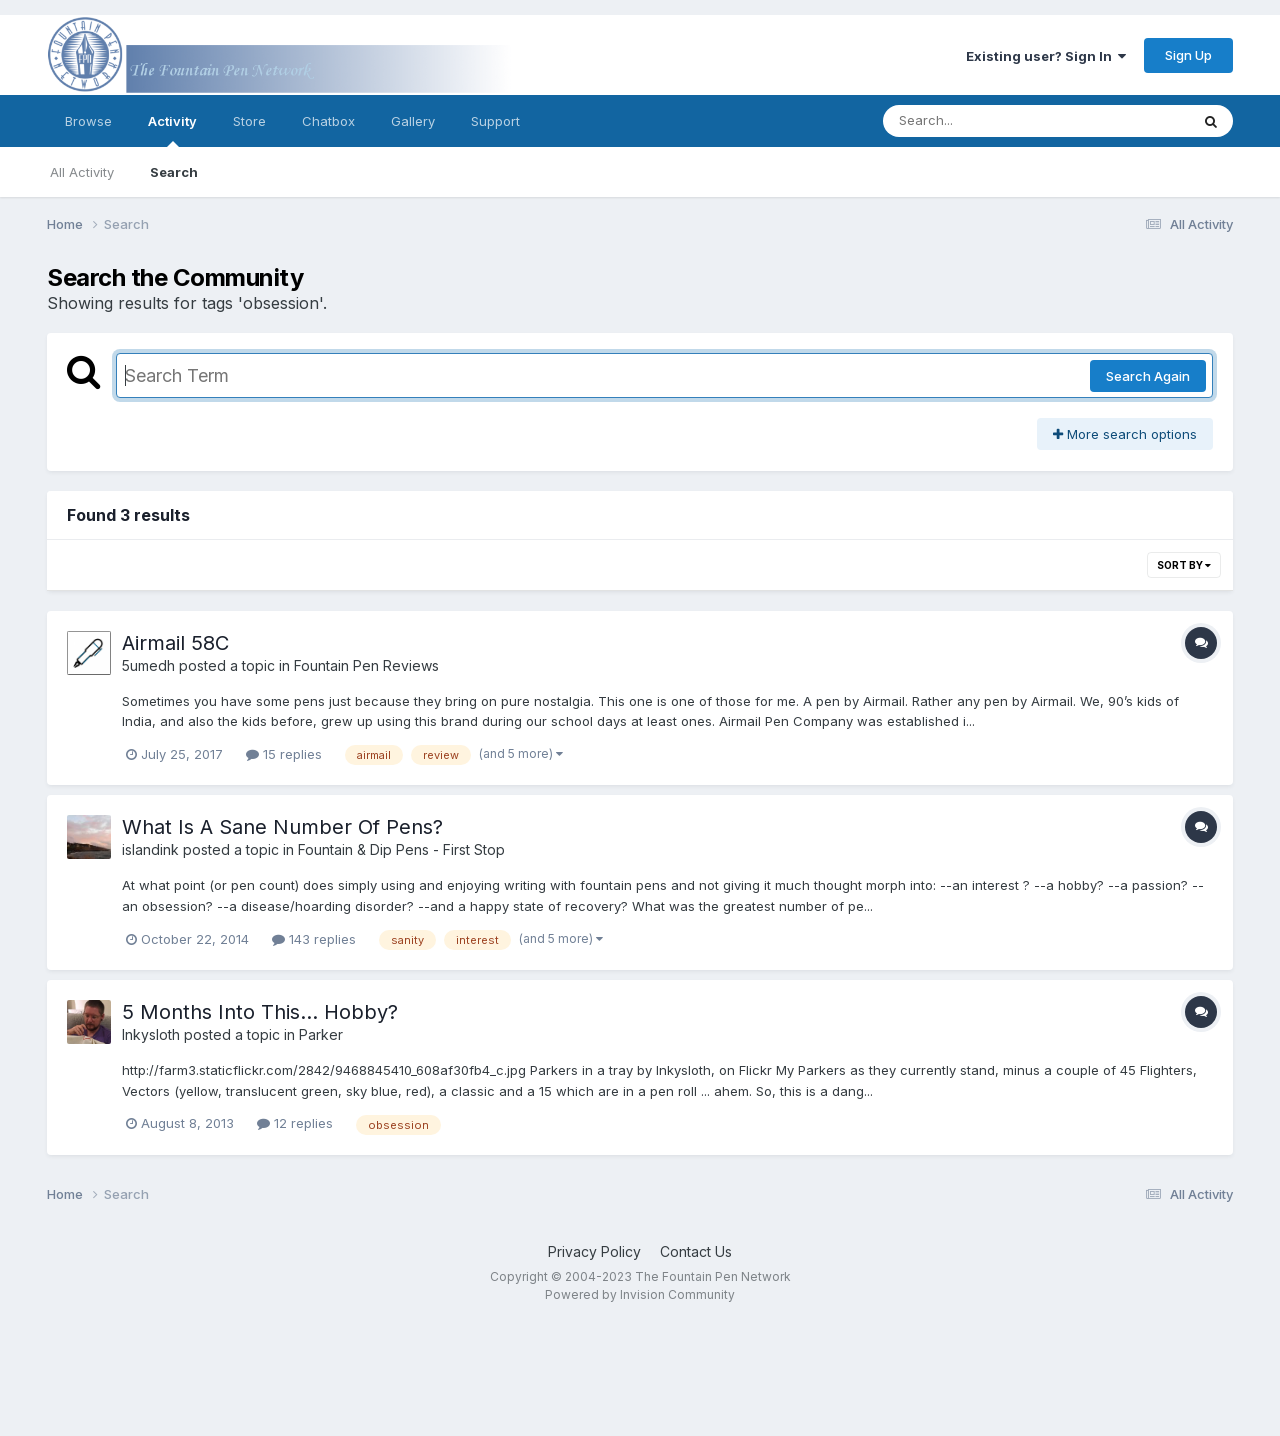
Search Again (1148, 376)
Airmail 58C (175, 643)
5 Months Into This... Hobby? (260, 1012)
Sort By (1184, 565)
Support (495, 121)
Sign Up (1188, 55)
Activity (172, 130)
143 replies (314, 939)
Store (249, 121)
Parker (321, 1034)
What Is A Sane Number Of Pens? (282, 827)
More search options (1125, 434)
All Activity (82, 172)
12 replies (295, 1123)
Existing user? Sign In (1046, 56)
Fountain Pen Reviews (366, 665)
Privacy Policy (594, 1251)
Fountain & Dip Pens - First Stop (401, 849)
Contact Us (696, 1251)
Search (174, 172)
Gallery (413, 121)
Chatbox (328, 121)
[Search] (981, 121)
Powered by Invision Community (640, 1294)
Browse (88, 121)
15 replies (284, 754)
